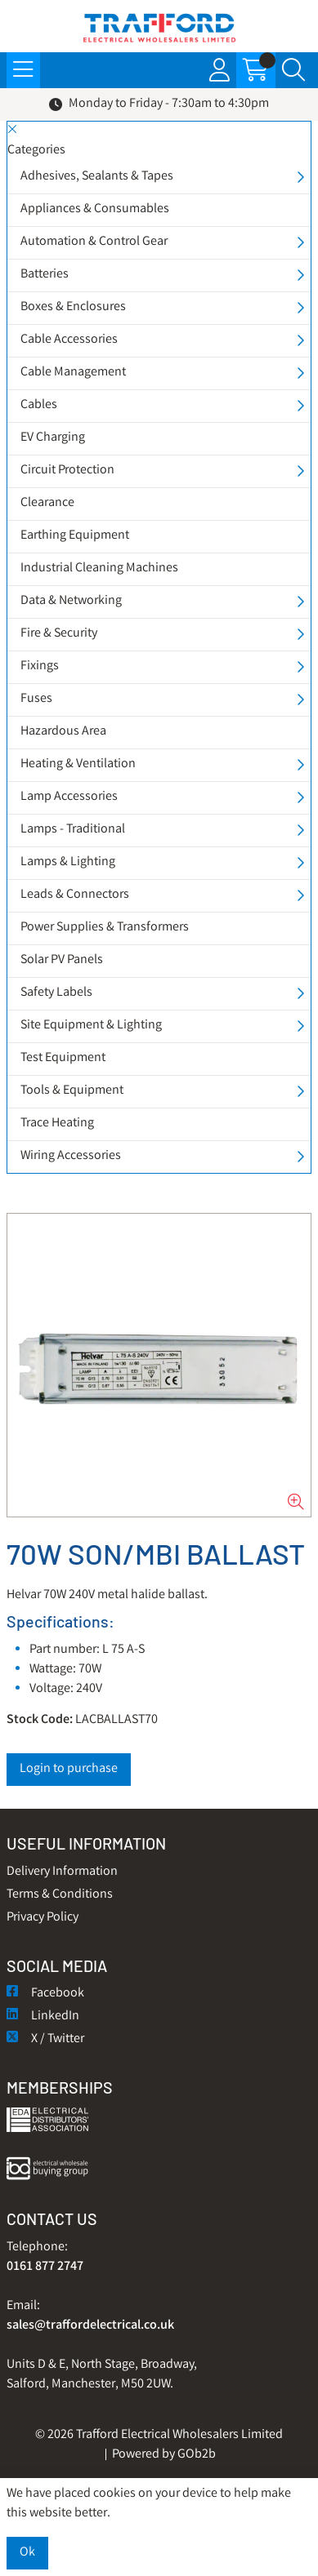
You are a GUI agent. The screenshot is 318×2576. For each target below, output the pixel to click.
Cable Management (73, 372)
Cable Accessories (69, 340)
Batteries (44, 274)
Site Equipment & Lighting (91, 1025)
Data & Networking (71, 601)
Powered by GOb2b (164, 2454)
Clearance (47, 503)
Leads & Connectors (74, 895)
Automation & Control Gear (94, 242)
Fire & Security (58, 633)
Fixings (39, 666)
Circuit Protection (67, 470)
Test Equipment (62, 1058)
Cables (38, 405)
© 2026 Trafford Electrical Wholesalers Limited (159, 2435)
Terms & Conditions (60, 1894)
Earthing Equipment (74, 535)
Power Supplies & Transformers (104, 927)
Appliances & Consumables (94, 209)
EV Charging (52, 438)
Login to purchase (69, 1769)
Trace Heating (57, 1123)
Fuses (36, 699)
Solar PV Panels (61, 960)
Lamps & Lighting (67, 862)
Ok (27, 2552)
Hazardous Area (63, 731)
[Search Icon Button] (293, 70)
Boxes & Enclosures (73, 307)
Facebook (45, 1993)
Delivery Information (62, 1872)
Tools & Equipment (71, 1090)
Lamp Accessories (69, 797)
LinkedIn (43, 2016)
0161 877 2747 (45, 2267)
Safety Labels (56, 993)
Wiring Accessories (70, 1156)
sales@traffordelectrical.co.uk (90, 2325)
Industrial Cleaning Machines (99, 568)
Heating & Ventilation (78, 764)
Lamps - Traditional (72, 829)
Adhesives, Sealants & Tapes (96, 176)
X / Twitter (45, 2039)
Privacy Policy (42, 1917)
